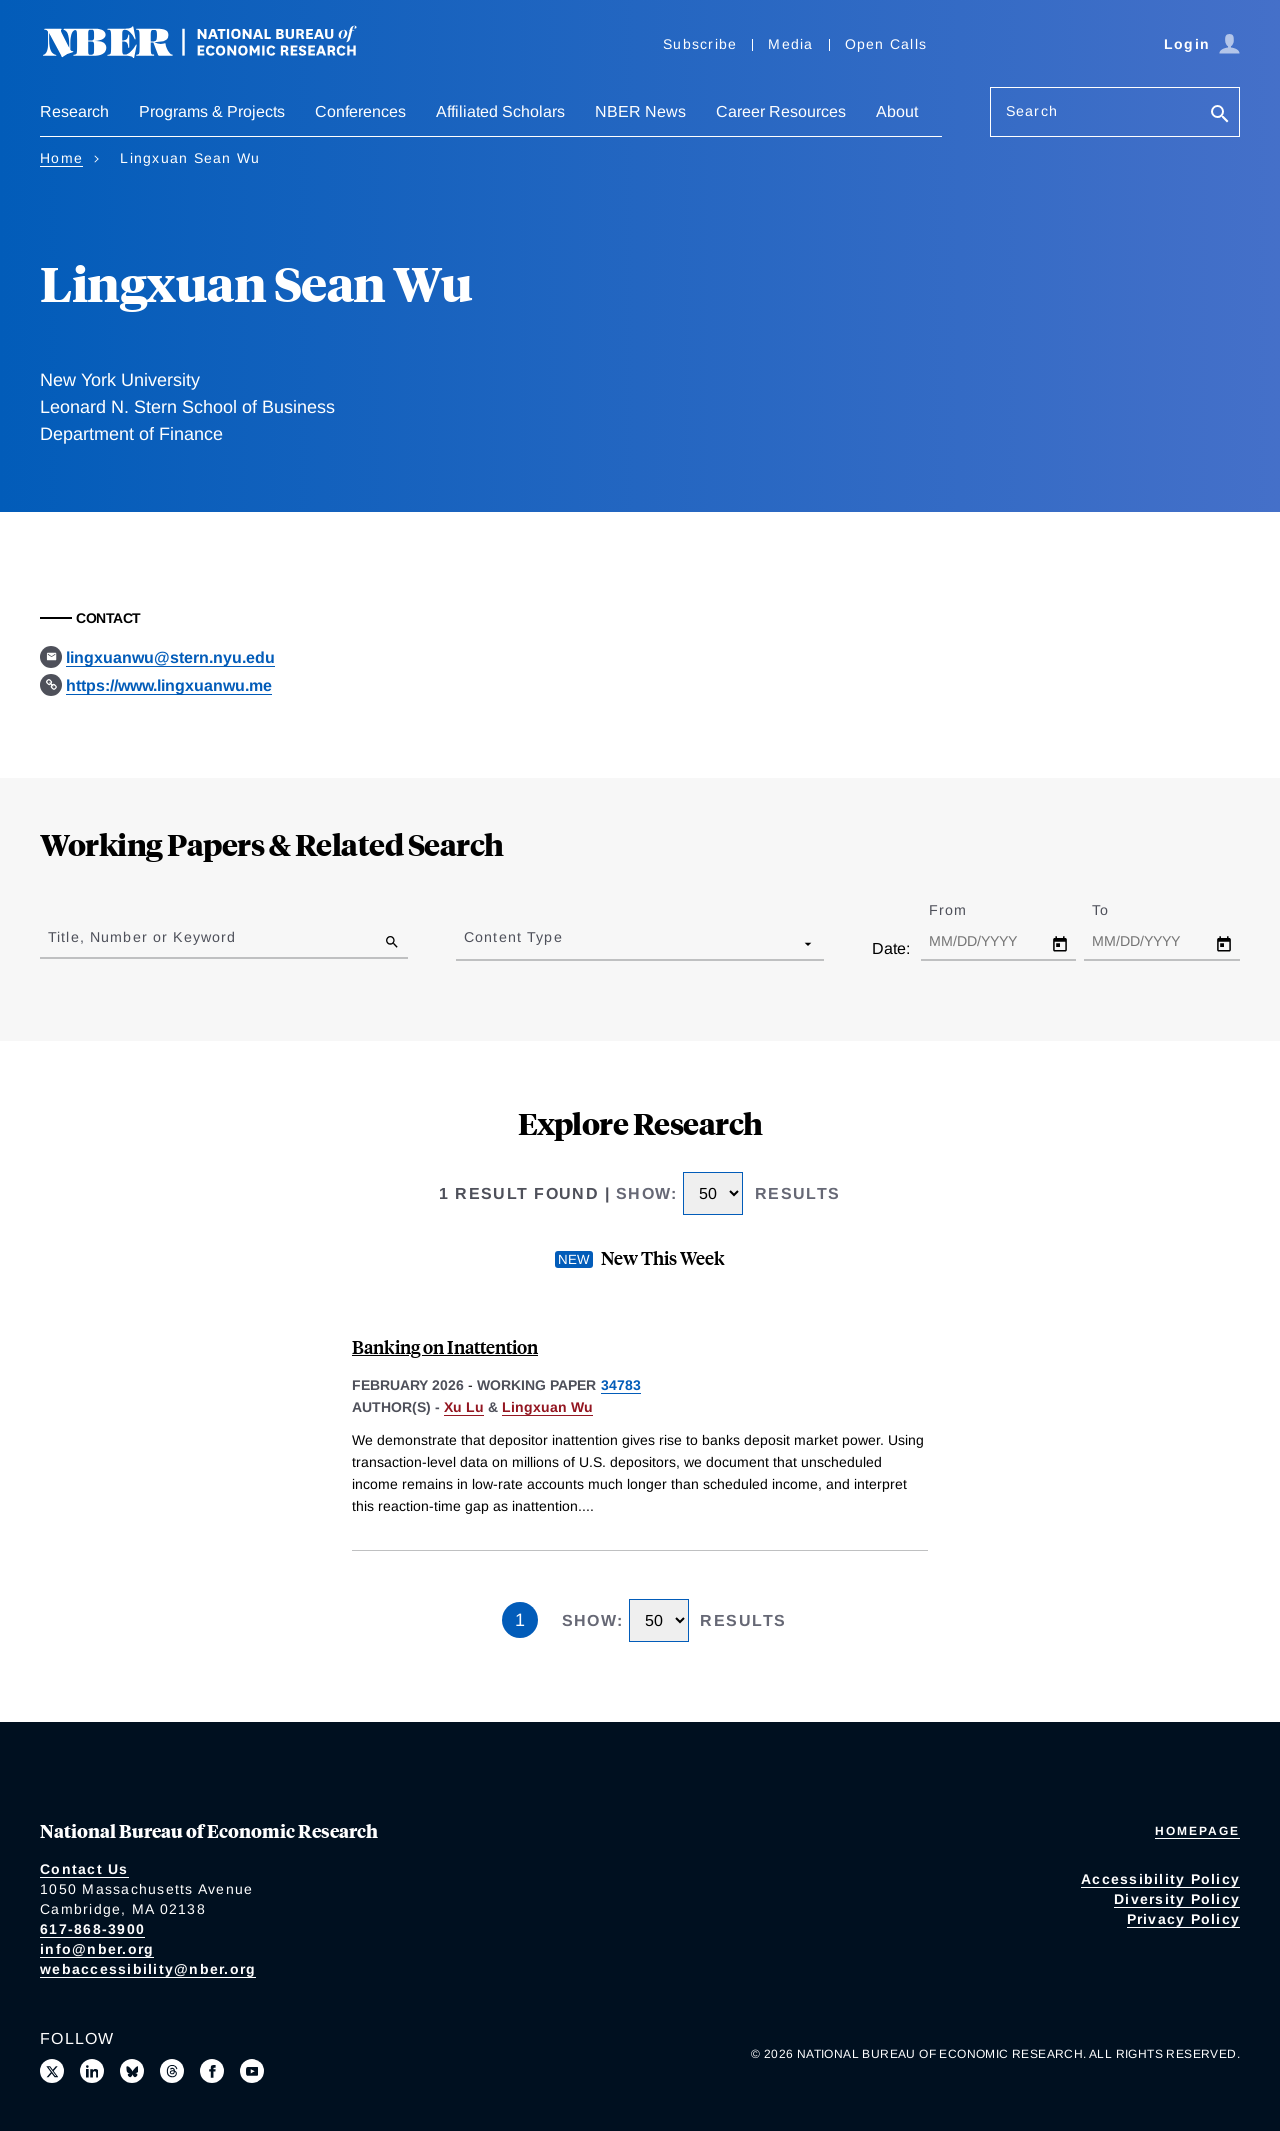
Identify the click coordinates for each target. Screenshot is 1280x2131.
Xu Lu (464, 1407)
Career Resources (781, 111)
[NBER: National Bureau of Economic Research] (216, 52)
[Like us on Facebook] (212, 2071)
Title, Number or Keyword (142, 937)
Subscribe (700, 44)
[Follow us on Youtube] (252, 2071)
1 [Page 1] (520, 1620)
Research (74, 111)
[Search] (1220, 115)
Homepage (1197, 1831)
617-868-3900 (92, 1929)
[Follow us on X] (52, 2071)
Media (790, 44)
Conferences (360, 111)
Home (61, 158)
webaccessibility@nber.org (148, 1969)
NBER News (640, 111)
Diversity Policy (1177, 1899)
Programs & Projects (212, 111)
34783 (621, 1385)
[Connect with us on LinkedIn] (92, 2071)
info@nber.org (97, 1949)
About (897, 111)
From (965, 910)
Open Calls (886, 44)
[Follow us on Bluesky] (132, 2071)
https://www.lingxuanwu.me (169, 685)
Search (1032, 111)
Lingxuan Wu (547, 1407)
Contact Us (84, 1869)
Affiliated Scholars (500, 111)
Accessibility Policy (1160, 1879)
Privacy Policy (1184, 1919)
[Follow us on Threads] (172, 2071)
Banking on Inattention (445, 1346)
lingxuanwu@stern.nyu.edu (170, 657)
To (1118, 910)
